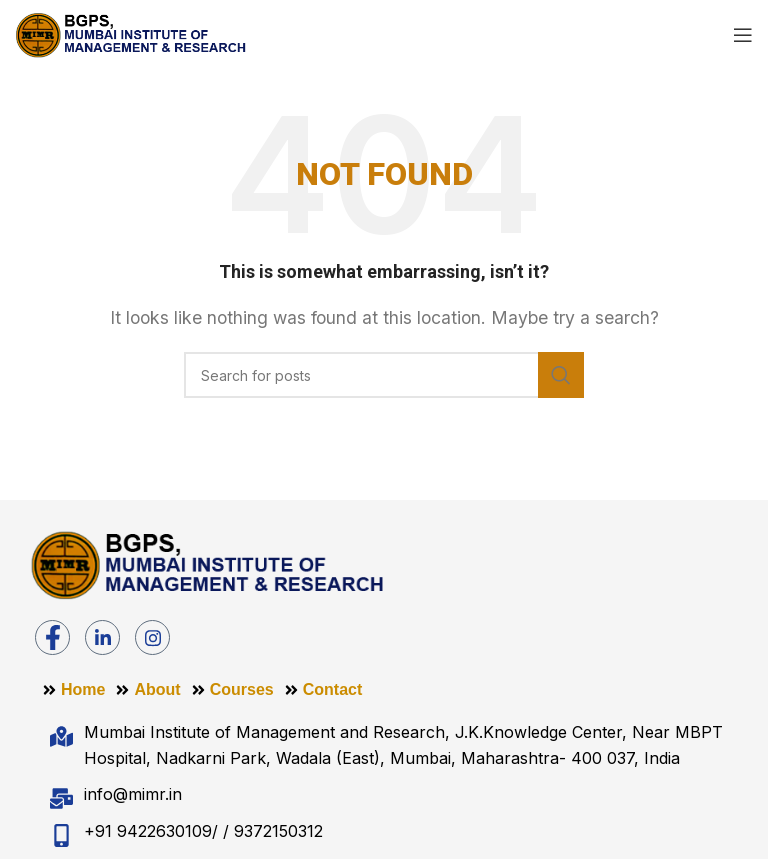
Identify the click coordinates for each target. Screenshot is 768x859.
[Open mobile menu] (743, 35)
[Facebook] (52, 637)
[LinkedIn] (102, 637)
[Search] (384, 375)
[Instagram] (152, 637)
